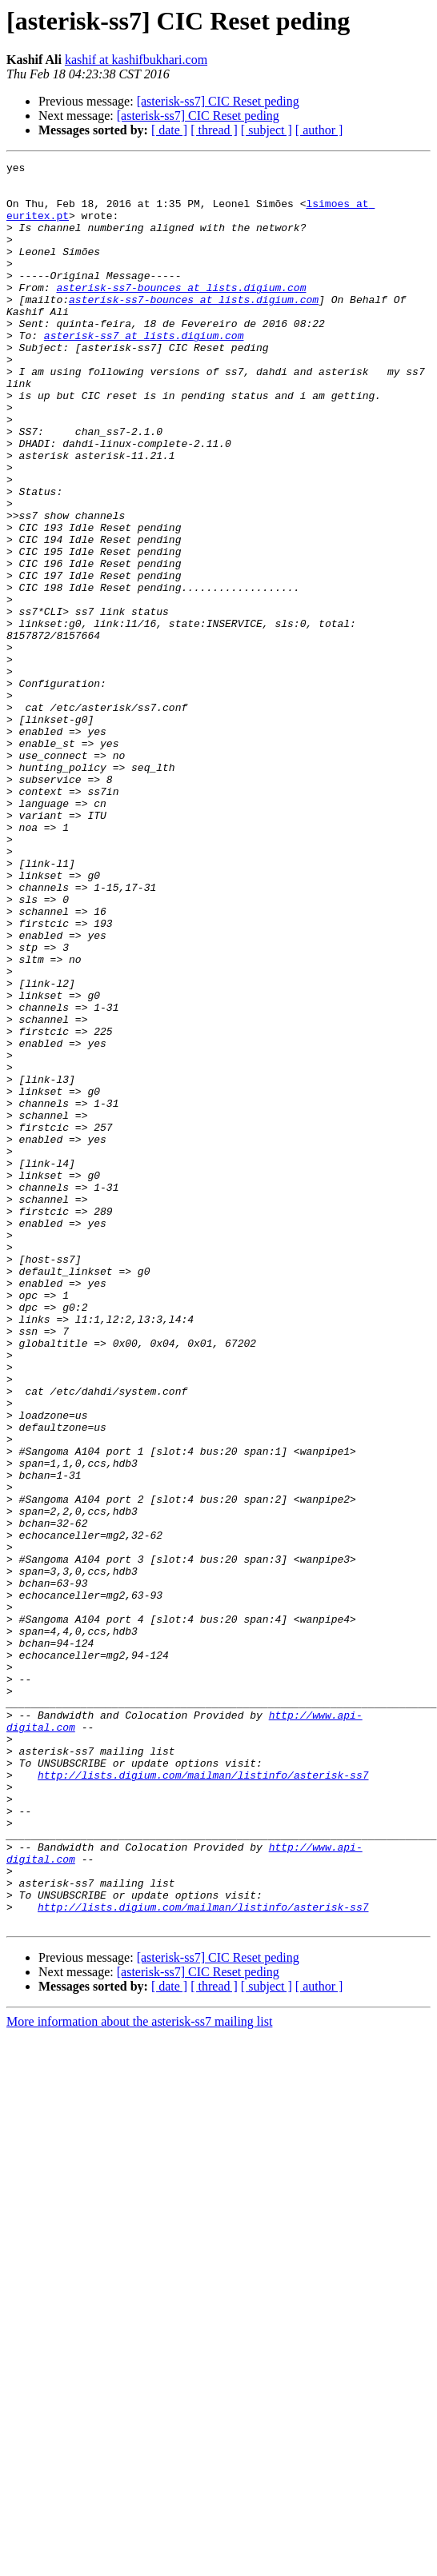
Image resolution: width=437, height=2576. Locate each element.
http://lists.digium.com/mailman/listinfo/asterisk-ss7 (203, 2098)
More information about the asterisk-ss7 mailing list (139, 2374)
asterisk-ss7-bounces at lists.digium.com (181, 313)
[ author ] (319, 130)
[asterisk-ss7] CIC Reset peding (218, 101)
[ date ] (169, 130)
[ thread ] (214, 130)
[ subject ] (266, 130)
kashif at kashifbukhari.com (136, 59)
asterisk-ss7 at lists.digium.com (144, 371)
